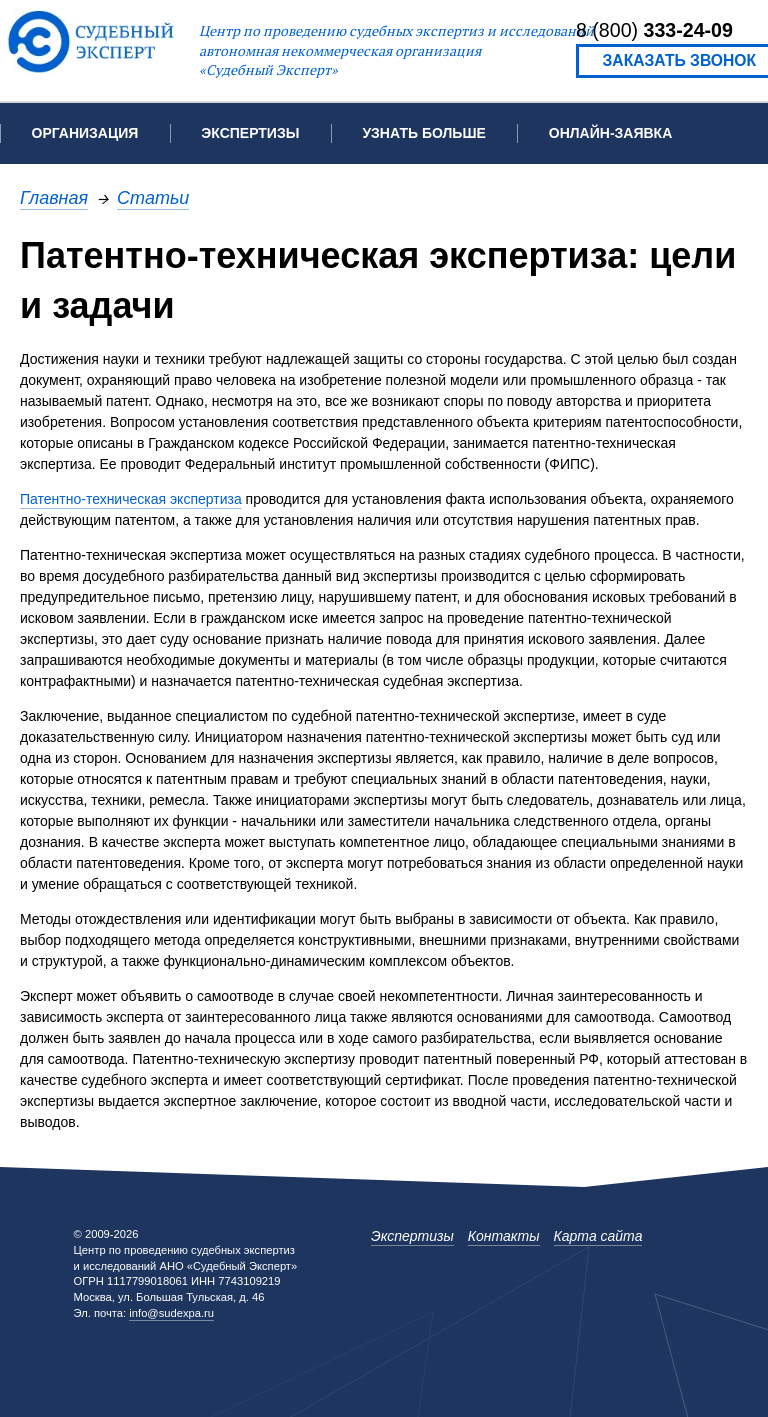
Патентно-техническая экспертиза (131, 499)
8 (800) (654, 30)
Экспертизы (412, 1236)
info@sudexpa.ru (171, 1313)
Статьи (153, 197)
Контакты (504, 1236)
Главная (54, 197)
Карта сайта (598, 1236)
